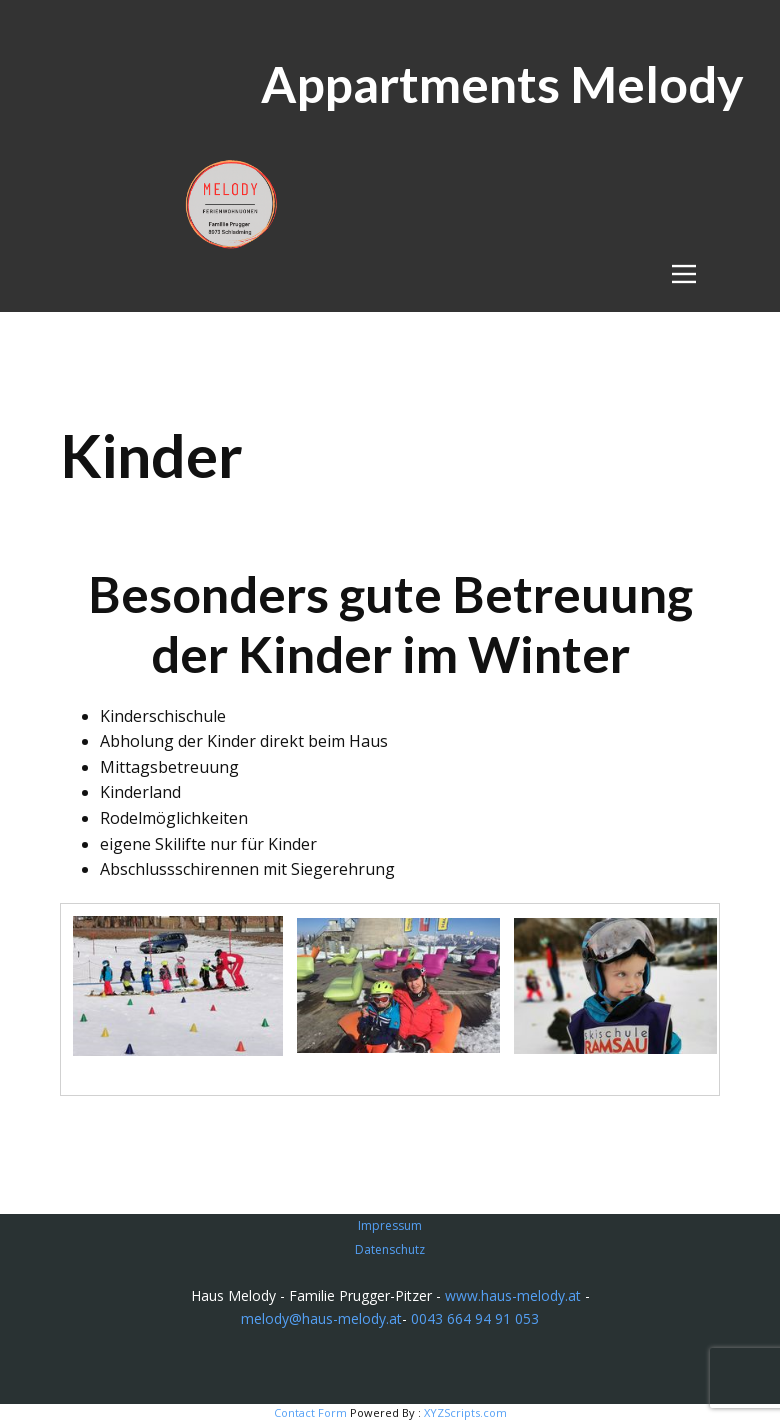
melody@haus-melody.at (321, 1318)
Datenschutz (390, 1249)
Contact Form (310, 1412)
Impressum (390, 1225)
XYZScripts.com (465, 1412)
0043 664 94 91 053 (475, 1318)
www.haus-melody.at (513, 1295)
